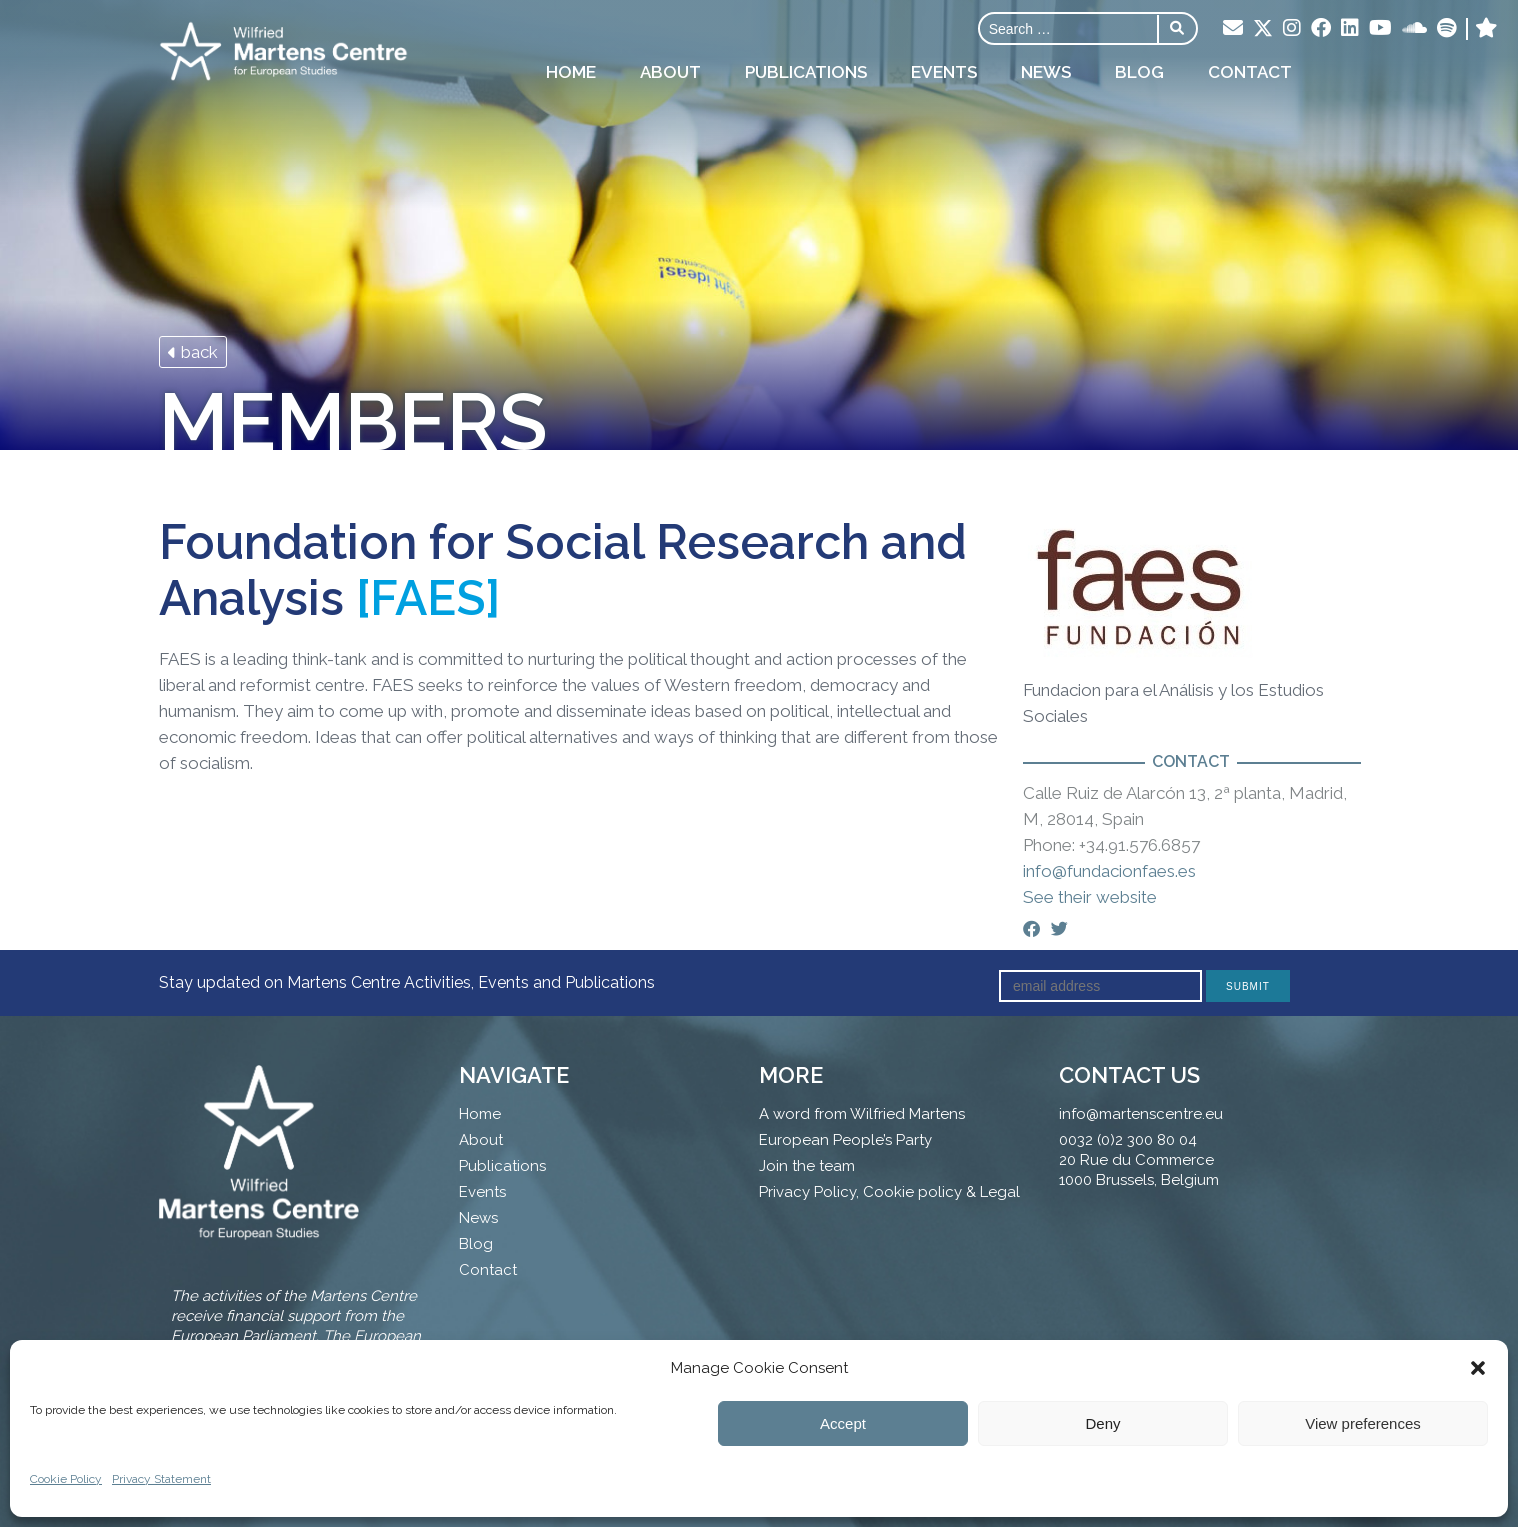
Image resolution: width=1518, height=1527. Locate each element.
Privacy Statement (161, 1479)
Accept (843, 1423)
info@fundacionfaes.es (1109, 871)
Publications (806, 72)
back (193, 352)
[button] (1478, 1368)
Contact (1250, 72)
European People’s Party (845, 1140)
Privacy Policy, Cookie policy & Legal (889, 1192)
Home (571, 72)
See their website (1090, 897)
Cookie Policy (66, 1479)
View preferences (1363, 1423)
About (670, 72)
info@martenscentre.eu (1141, 1114)
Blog (1139, 72)
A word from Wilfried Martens (862, 1114)
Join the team (807, 1166)
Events (944, 72)
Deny (1102, 1423)
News (1046, 72)
